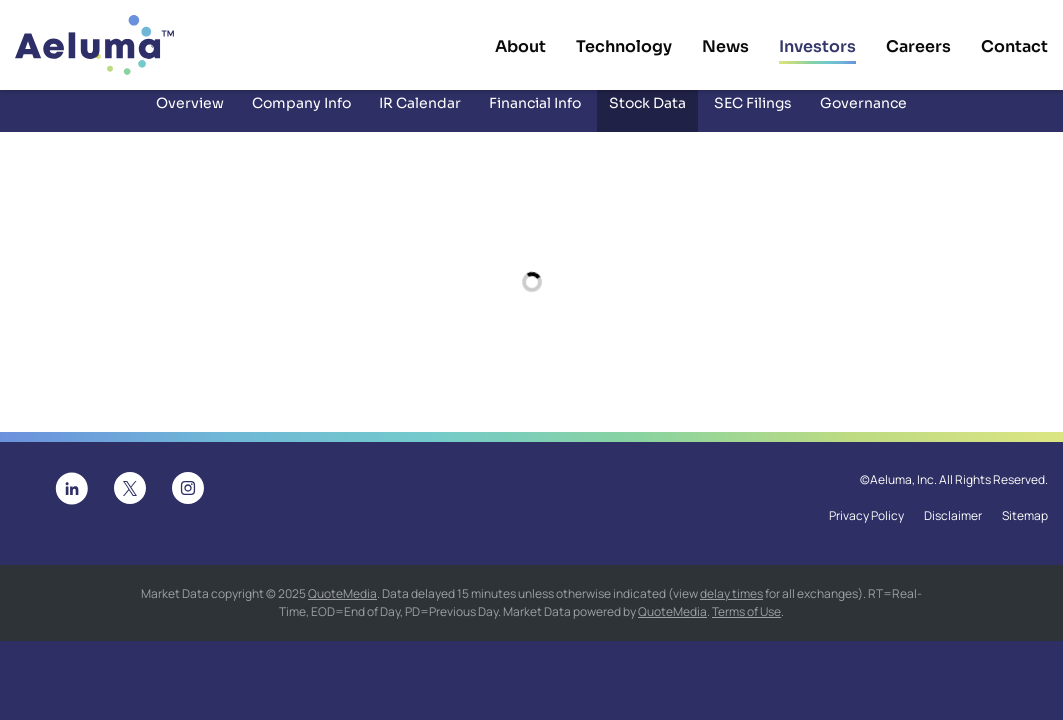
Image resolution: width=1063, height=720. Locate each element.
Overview (190, 116)
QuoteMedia (342, 606)
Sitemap (1025, 530)
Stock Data (647, 116)
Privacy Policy (866, 530)
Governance (863, 116)
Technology (624, 46)
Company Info (301, 116)
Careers (918, 46)
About (520, 46)
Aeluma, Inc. (903, 494)
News (725, 46)
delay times (731, 606)
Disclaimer (953, 530)
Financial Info (535, 116)
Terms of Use (746, 624)
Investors (817, 46)
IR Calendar (420, 116)
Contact (1014, 46)
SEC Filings (753, 116)
